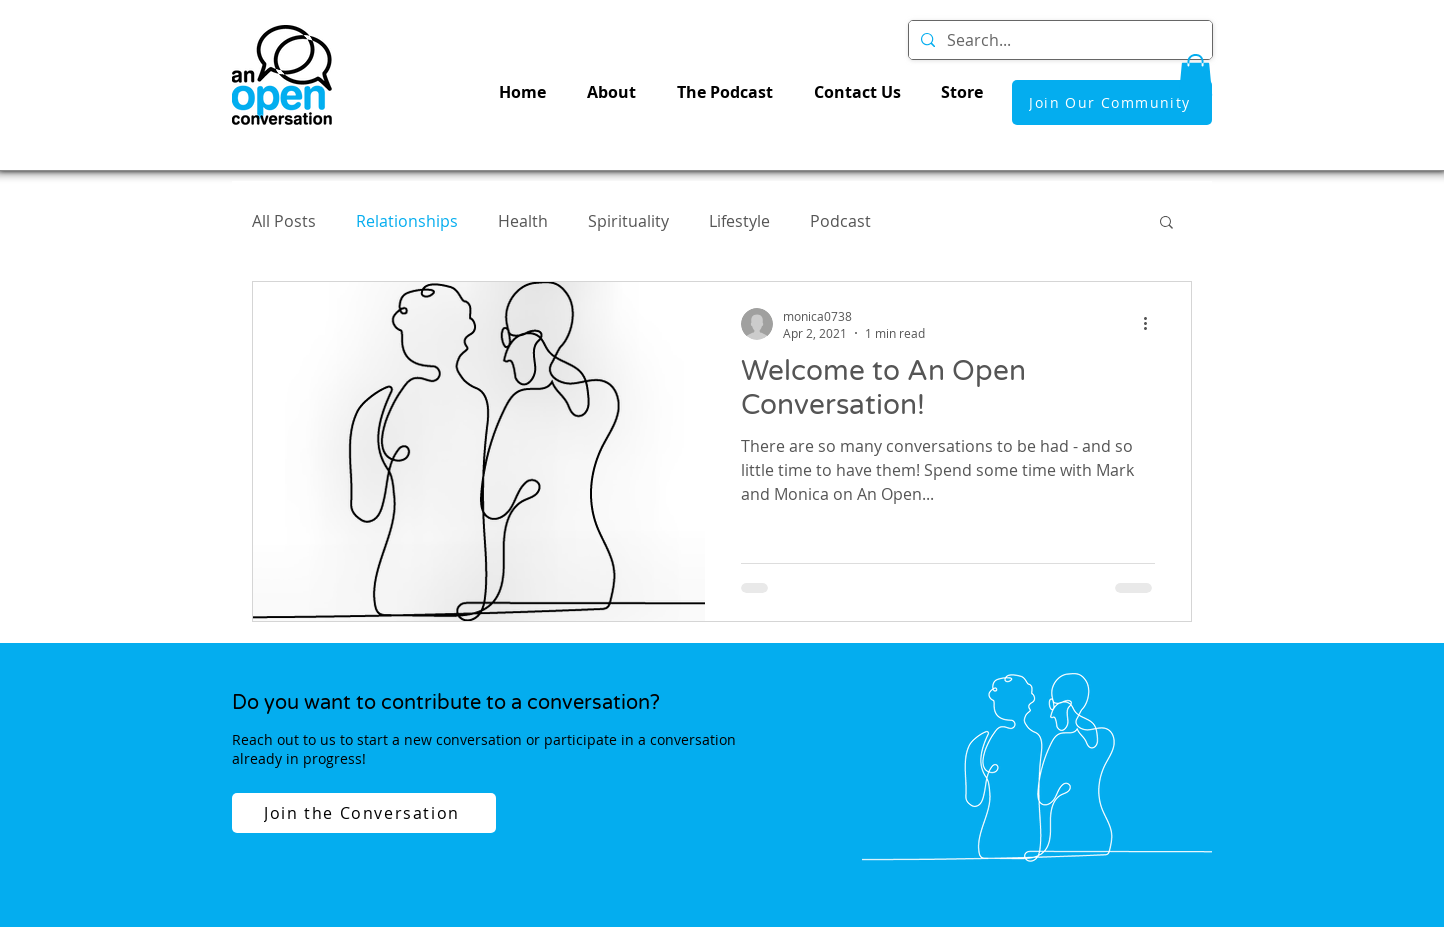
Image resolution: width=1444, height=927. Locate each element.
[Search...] (1058, 40)
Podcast (840, 221)
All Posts (284, 221)
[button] (1195, 75)
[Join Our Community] (1112, 102)
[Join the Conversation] (364, 813)
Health (523, 221)
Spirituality (628, 221)
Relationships (407, 221)
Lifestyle (739, 221)
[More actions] (1152, 324)
